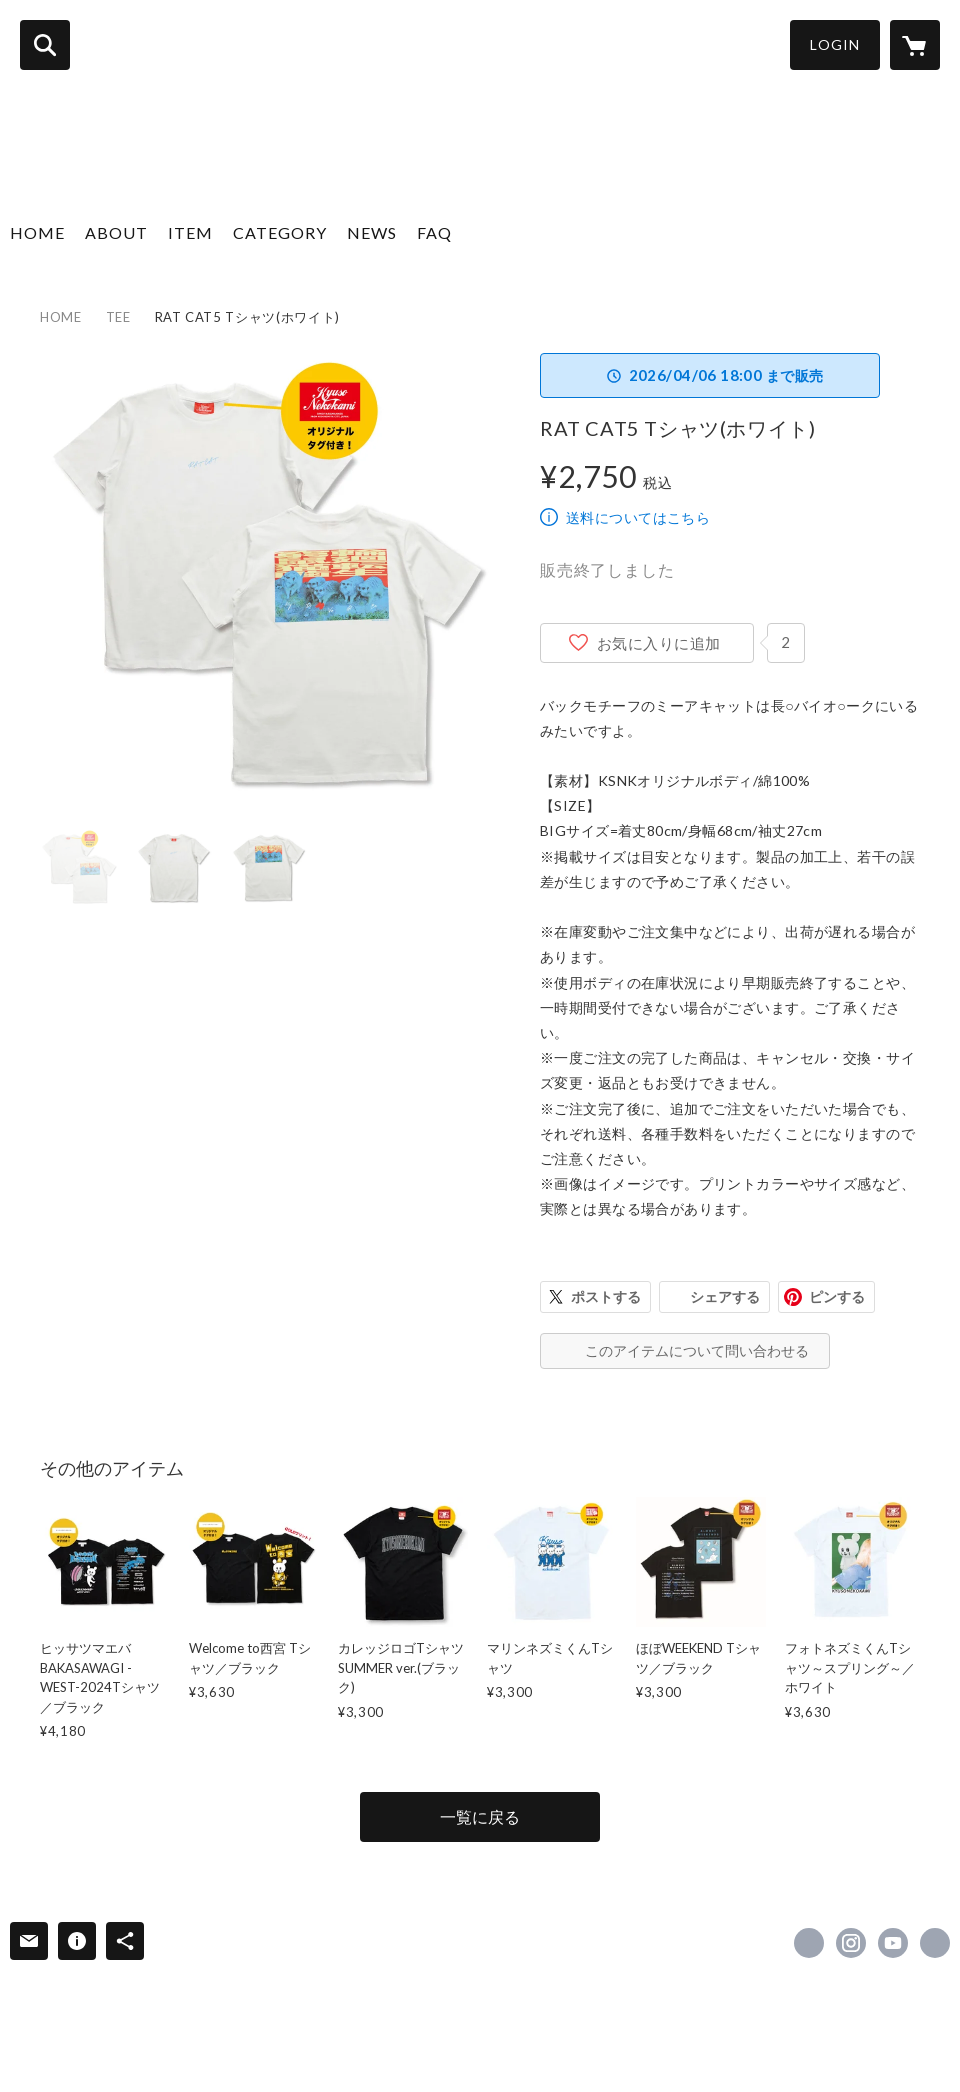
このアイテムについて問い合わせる (697, 1350)
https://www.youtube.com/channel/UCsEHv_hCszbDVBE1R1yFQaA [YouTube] (893, 1943)
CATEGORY (280, 232)
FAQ (434, 232)
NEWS (372, 232)
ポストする (606, 1296)
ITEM (190, 232)
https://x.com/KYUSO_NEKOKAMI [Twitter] (809, 1943)
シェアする (725, 1296)
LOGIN (835, 44)
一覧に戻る (480, 1816)
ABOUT (116, 232)
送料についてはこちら (638, 517)
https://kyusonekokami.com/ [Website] (935, 1943)
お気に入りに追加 (659, 643)
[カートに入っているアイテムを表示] (915, 45)
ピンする (837, 1296)
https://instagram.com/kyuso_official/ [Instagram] (851, 1943)
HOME (37, 232)
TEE (118, 317)
